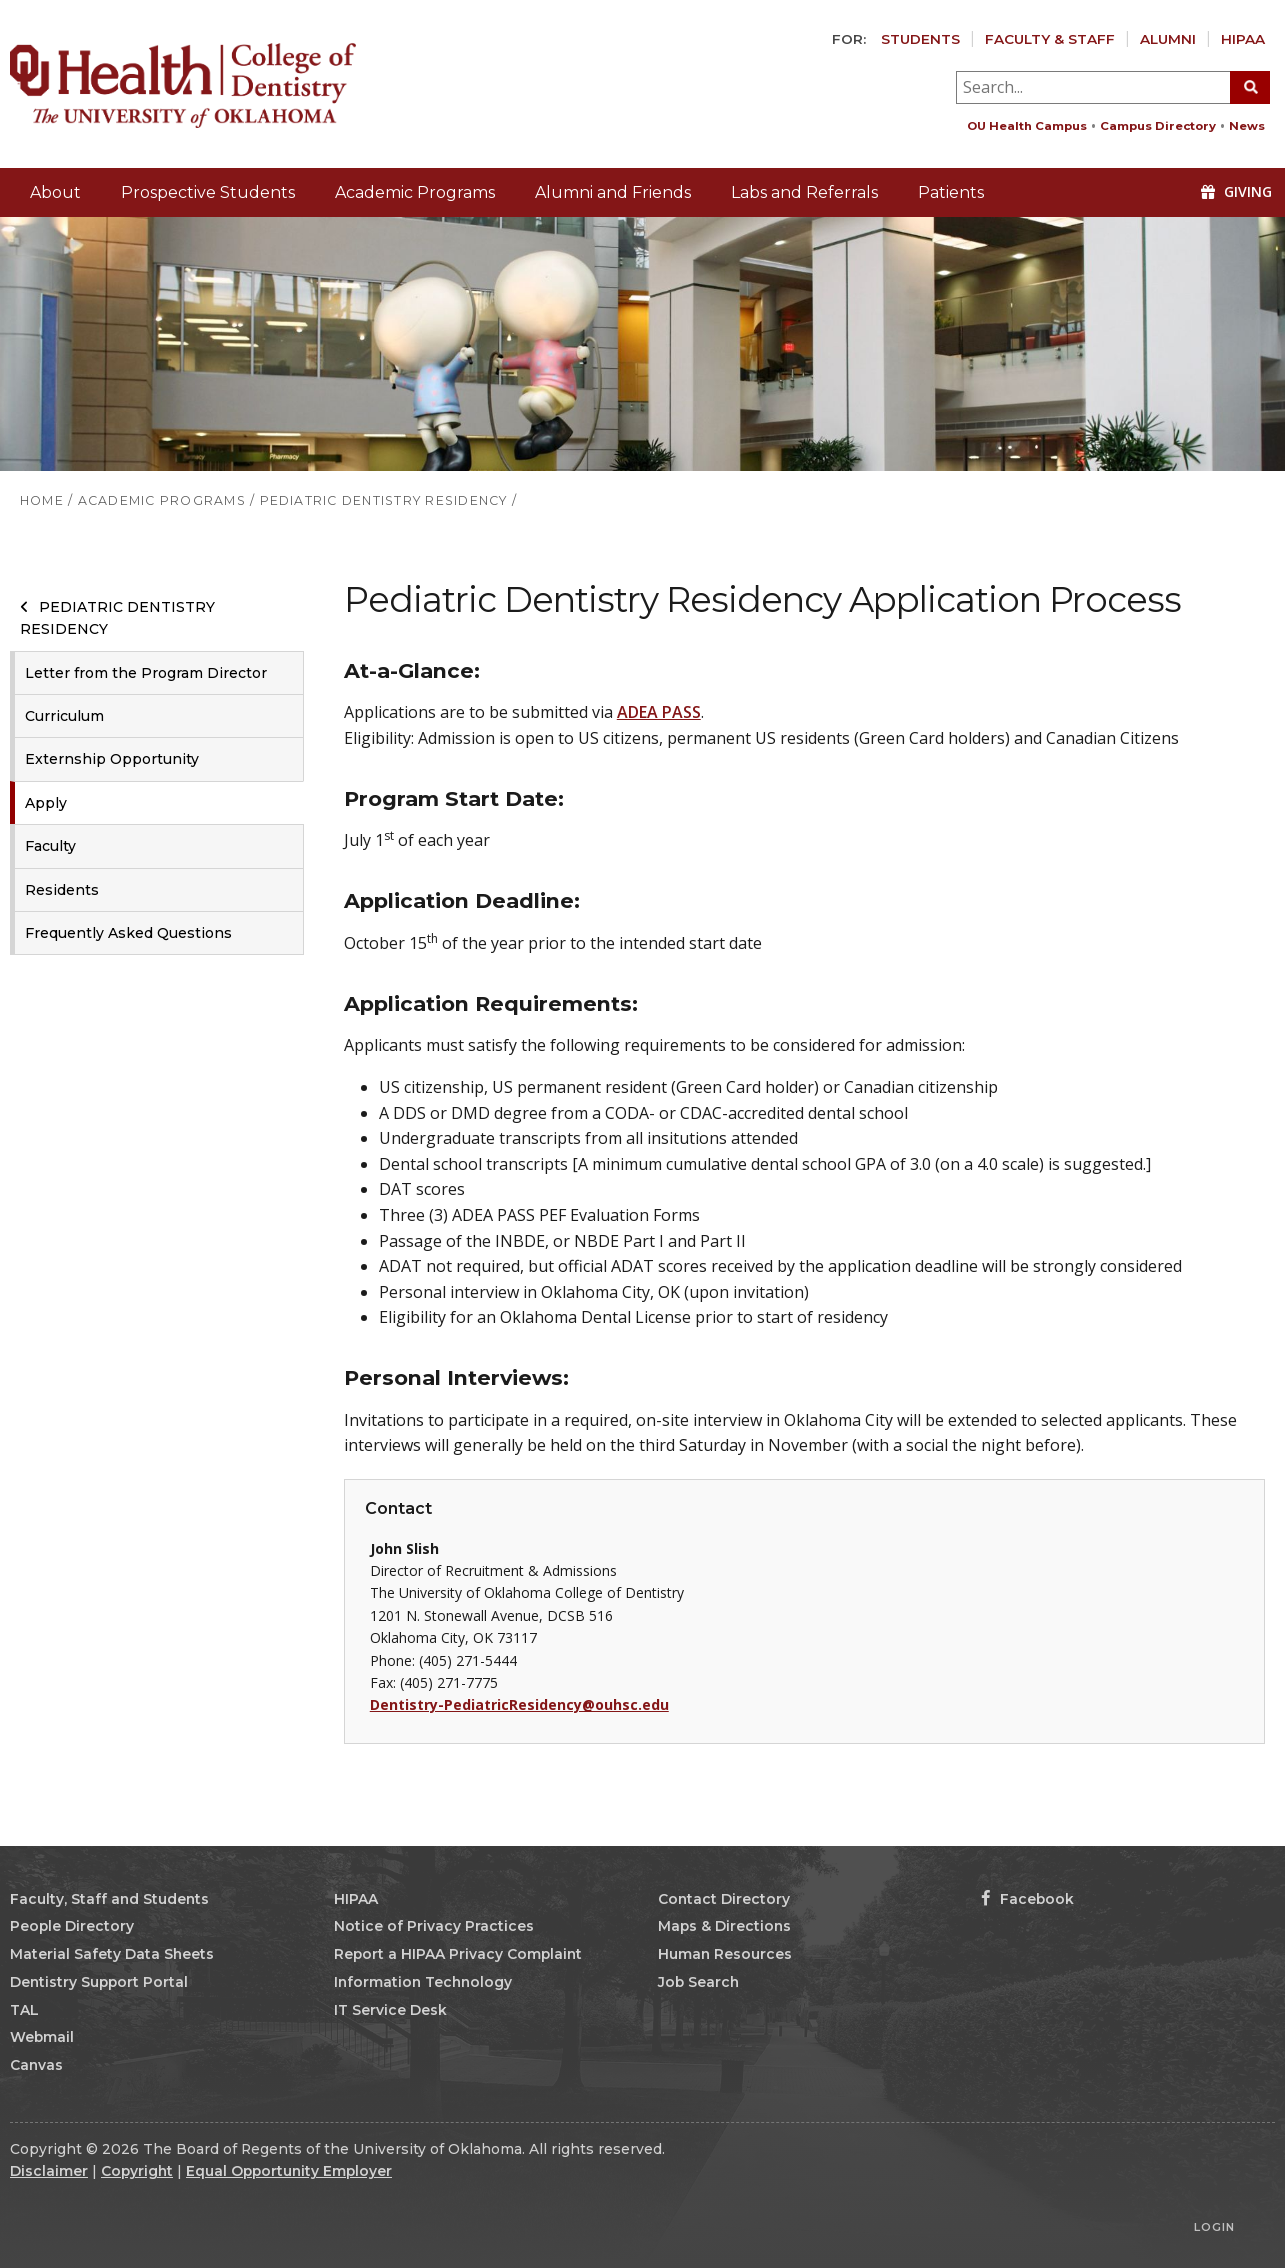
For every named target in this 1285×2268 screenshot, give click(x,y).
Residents (62, 890)
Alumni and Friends (613, 192)
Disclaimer (49, 2171)
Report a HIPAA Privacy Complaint (458, 1954)
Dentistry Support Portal (99, 1982)
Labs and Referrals (804, 192)
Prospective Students (208, 192)
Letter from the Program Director (146, 673)
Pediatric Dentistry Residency (117, 618)
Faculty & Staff (1050, 39)
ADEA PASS (659, 712)
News (1247, 126)
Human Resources (725, 1954)
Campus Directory (1158, 126)
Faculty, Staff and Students (109, 1899)
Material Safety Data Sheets (112, 1954)
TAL (24, 2010)
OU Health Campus (1027, 126)
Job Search (698, 1982)
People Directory (72, 1926)
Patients (951, 192)
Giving (1236, 191)
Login (1214, 2227)
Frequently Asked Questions (128, 933)
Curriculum (64, 716)
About (55, 192)
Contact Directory (724, 1899)
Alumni (1168, 39)
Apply (46, 803)
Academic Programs (415, 192)
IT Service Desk (390, 2010)
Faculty (50, 846)
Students (920, 39)
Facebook (1027, 1899)
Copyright (137, 2171)
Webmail (42, 2037)
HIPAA (1243, 39)
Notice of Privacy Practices (434, 1926)
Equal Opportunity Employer (289, 2171)
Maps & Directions (724, 1926)
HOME (42, 500)
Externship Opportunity (112, 759)
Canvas (36, 2065)
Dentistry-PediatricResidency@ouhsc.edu (519, 1704)
